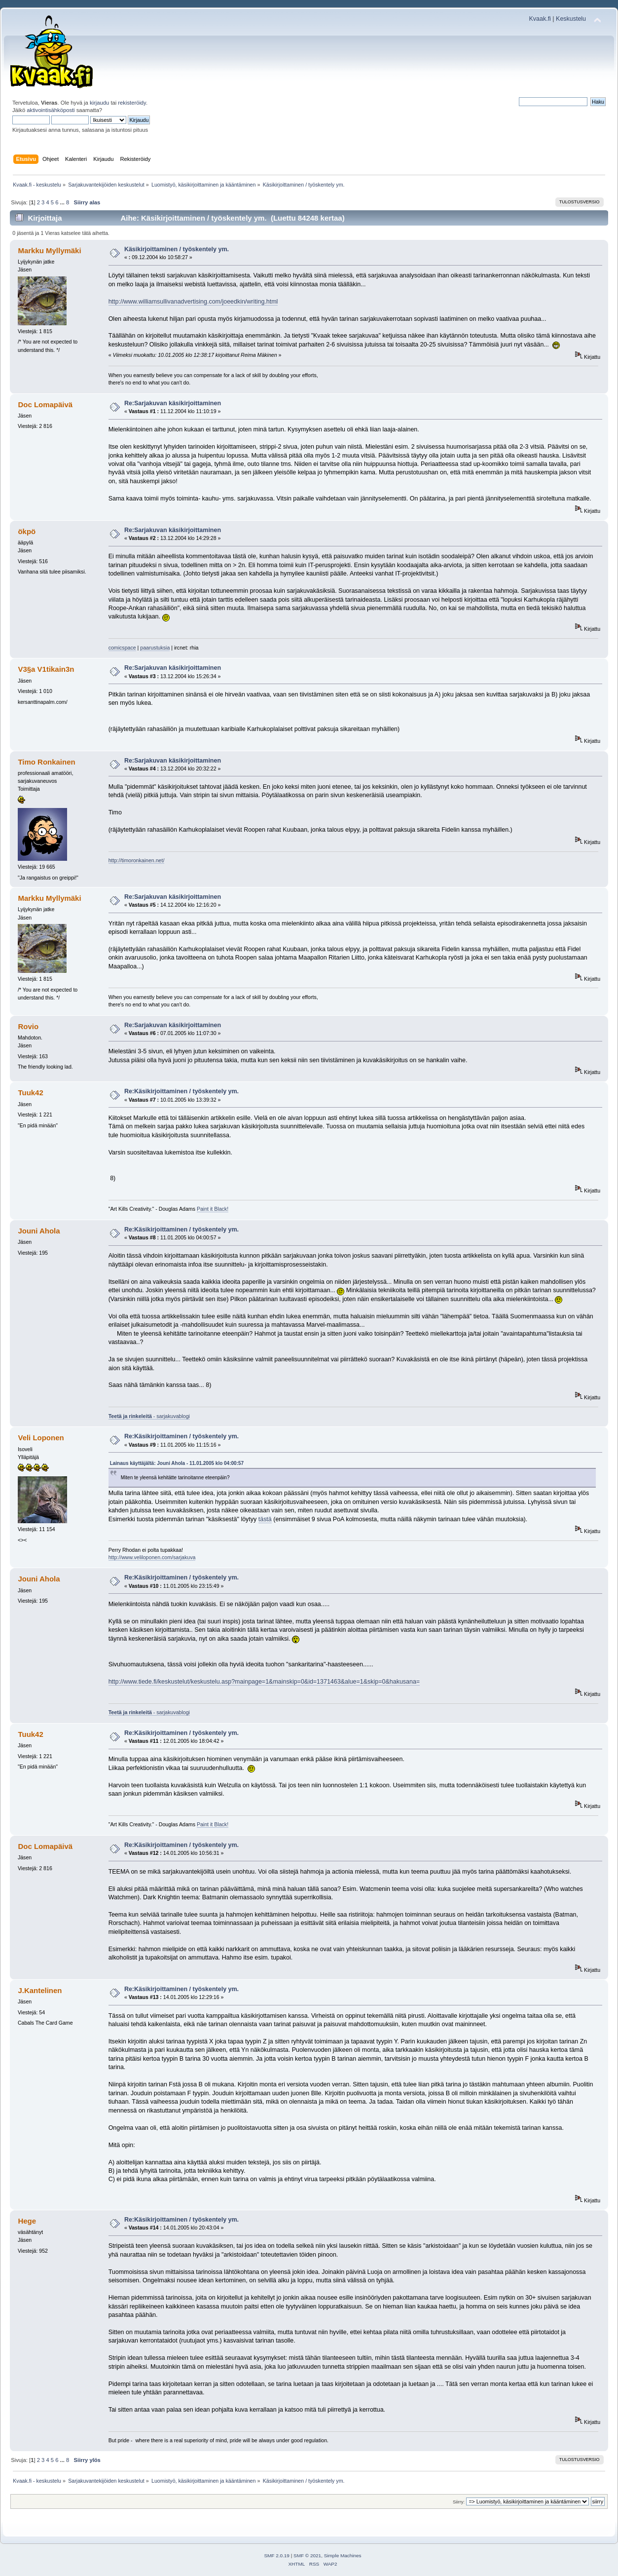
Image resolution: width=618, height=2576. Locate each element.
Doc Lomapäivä (45, 404)
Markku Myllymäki (49, 250)
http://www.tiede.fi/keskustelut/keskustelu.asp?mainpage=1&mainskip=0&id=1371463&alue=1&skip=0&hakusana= (264, 1681)
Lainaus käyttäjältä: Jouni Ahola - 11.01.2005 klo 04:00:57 (177, 1463)
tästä (265, 1519)
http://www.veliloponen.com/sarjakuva (152, 1557)
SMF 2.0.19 (277, 2555)
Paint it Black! (212, 1209)
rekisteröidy (132, 103)
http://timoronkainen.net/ (137, 860)
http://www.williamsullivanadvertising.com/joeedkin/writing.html (193, 301)
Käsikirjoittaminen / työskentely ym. (176, 249)
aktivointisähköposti (50, 110)
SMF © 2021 (307, 2555)
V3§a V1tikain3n (46, 669)
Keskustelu (571, 18)
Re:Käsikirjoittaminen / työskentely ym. (181, 1091)
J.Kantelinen (40, 1990)
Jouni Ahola (39, 1231)
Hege (27, 2221)
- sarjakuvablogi (149, 1416)
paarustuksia (155, 648)
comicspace (122, 648)
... (63, 202)
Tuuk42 (30, 1092)
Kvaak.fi (540, 18)
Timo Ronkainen (46, 762)
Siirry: (459, 2501)
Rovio (28, 1026)
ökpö (27, 531)
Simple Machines (343, 2555)
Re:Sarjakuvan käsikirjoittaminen (172, 403)
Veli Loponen (41, 1437)
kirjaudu (99, 103)
